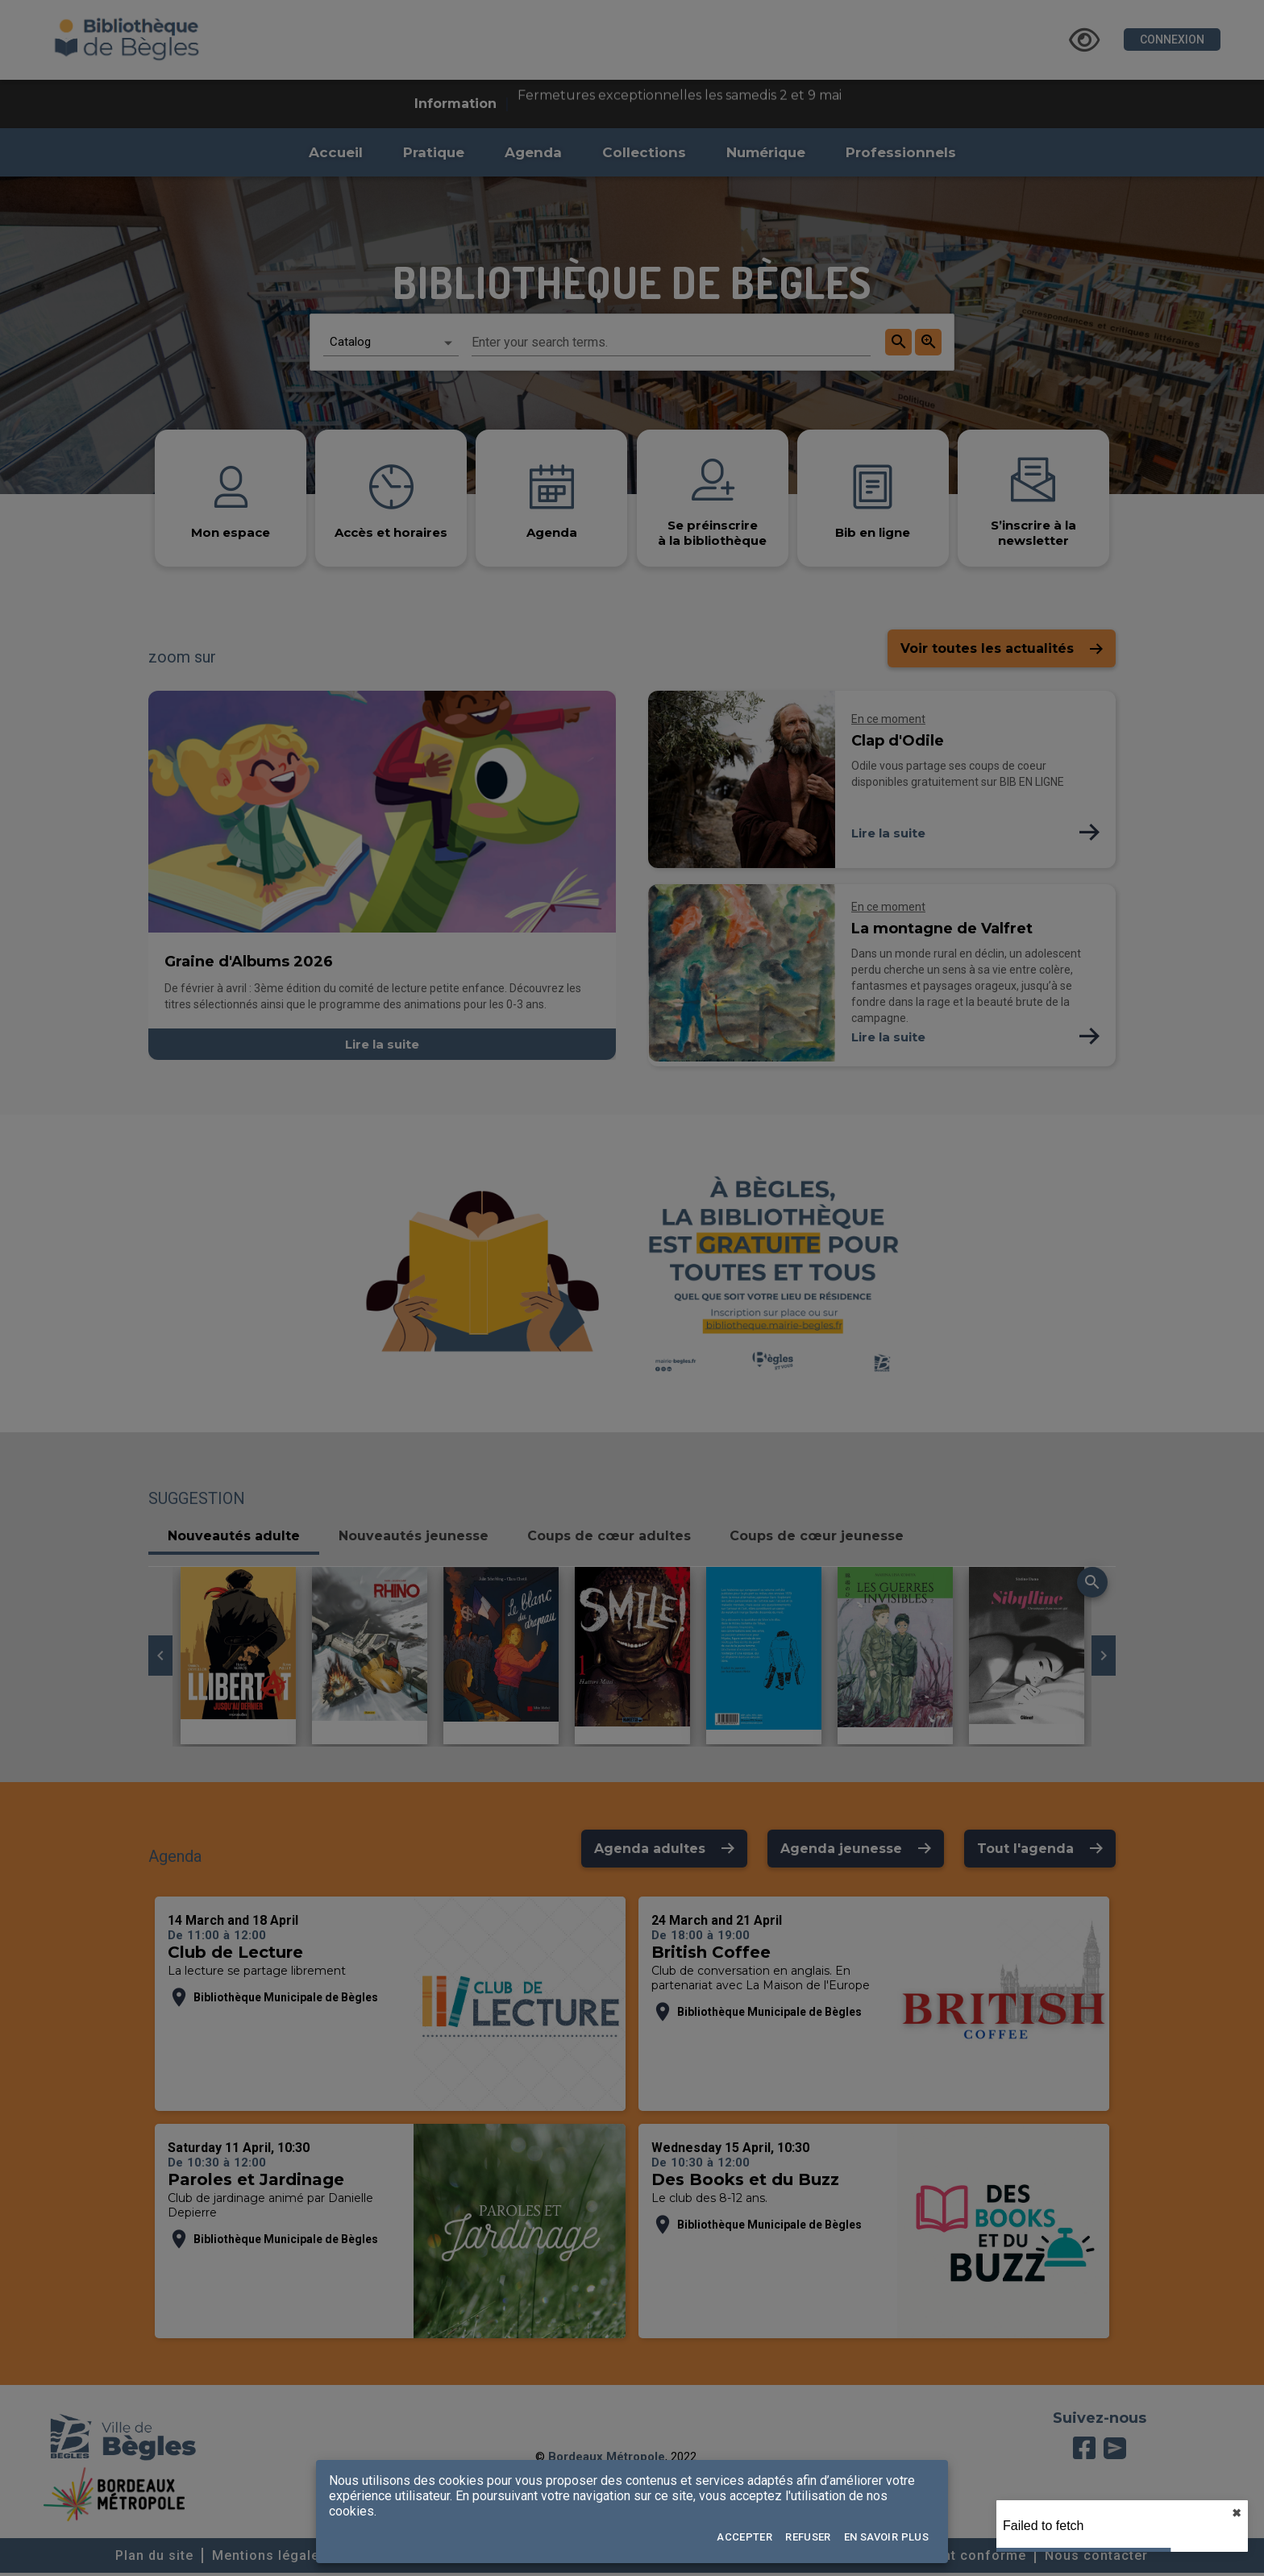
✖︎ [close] (1236, 2513)
